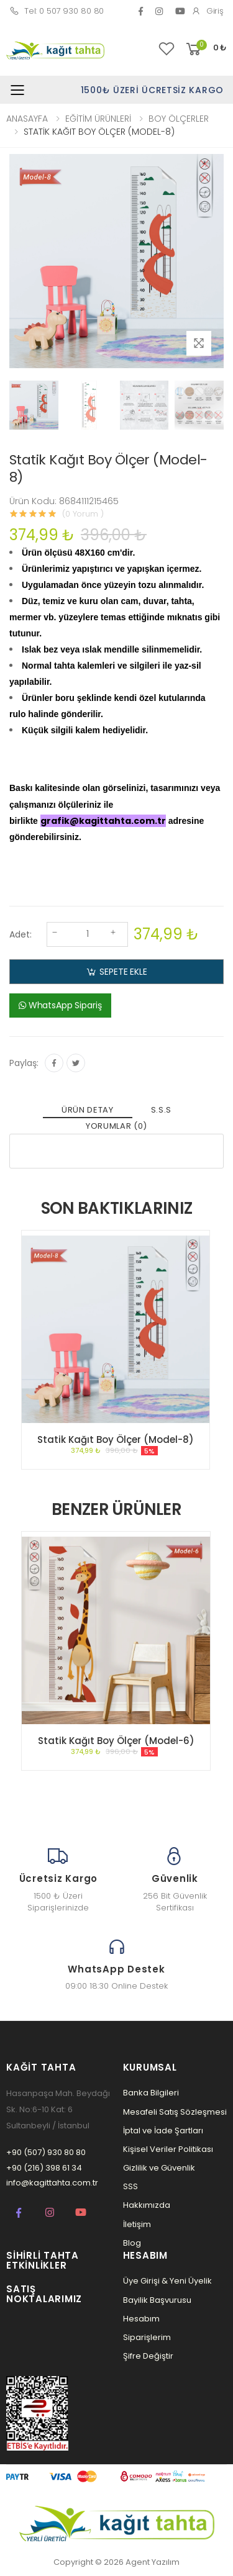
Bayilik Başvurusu (157, 2300)
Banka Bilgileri (151, 2093)
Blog (132, 2243)
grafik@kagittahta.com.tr (103, 821)
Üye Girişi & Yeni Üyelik (167, 2281)
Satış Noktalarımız (44, 2294)
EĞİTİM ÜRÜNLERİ (98, 118)
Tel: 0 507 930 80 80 (56, 11)
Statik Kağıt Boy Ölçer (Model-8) (115, 1439)
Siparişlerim (147, 2337)
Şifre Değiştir (148, 2356)
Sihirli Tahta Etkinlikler (42, 2260)
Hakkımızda (146, 2205)
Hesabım (141, 2319)
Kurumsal (150, 2067)
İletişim (137, 2224)
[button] (205, 49)
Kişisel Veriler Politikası (168, 2149)
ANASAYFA (27, 118)
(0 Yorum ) (83, 514)
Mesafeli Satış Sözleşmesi (175, 2112)
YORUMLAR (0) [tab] (116, 1126)
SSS (130, 2186)
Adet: (20, 934)
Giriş (207, 11)
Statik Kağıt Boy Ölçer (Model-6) (116, 1740)
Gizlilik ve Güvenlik (159, 2168)
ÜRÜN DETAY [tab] (88, 1110)
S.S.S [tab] (161, 1110)
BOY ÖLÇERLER (178, 118)
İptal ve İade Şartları (163, 2130)
